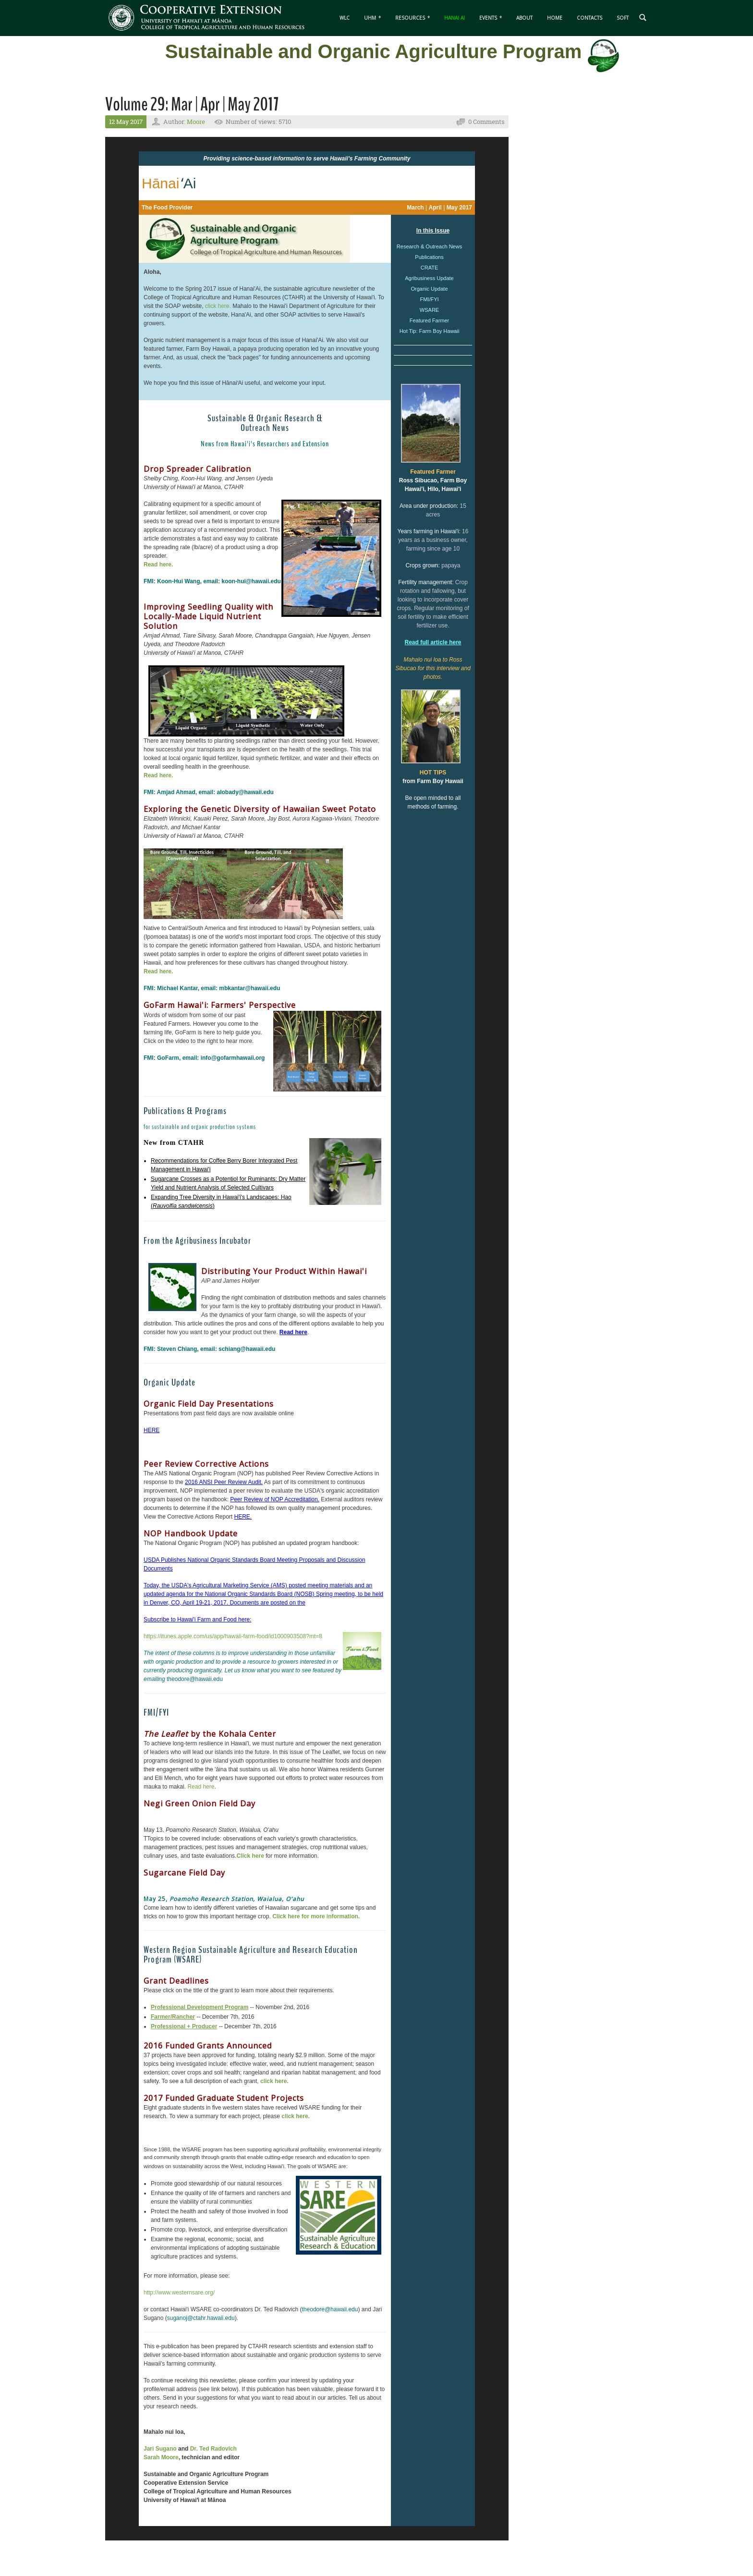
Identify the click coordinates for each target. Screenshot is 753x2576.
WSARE (429, 310)
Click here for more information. (316, 1916)
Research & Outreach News (429, 246)
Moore (196, 121)
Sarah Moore (161, 2457)
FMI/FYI (429, 299)
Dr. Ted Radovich (213, 2448)
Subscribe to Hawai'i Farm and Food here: (197, 1619)
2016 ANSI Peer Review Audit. (224, 1482)
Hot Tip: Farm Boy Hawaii (430, 331)
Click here (250, 1855)
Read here (200, 1786)
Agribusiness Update (429, 278)
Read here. (158, 564)
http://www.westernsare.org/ (179, 2292)
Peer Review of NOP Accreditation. (274, 1499)
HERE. (243, 1516)
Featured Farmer (429, 320)
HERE (151, 1430)
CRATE (429, 267)
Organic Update (429, 289)
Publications (429, 257)
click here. (218, 306)
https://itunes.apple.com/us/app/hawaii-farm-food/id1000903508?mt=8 (233, 1636)
